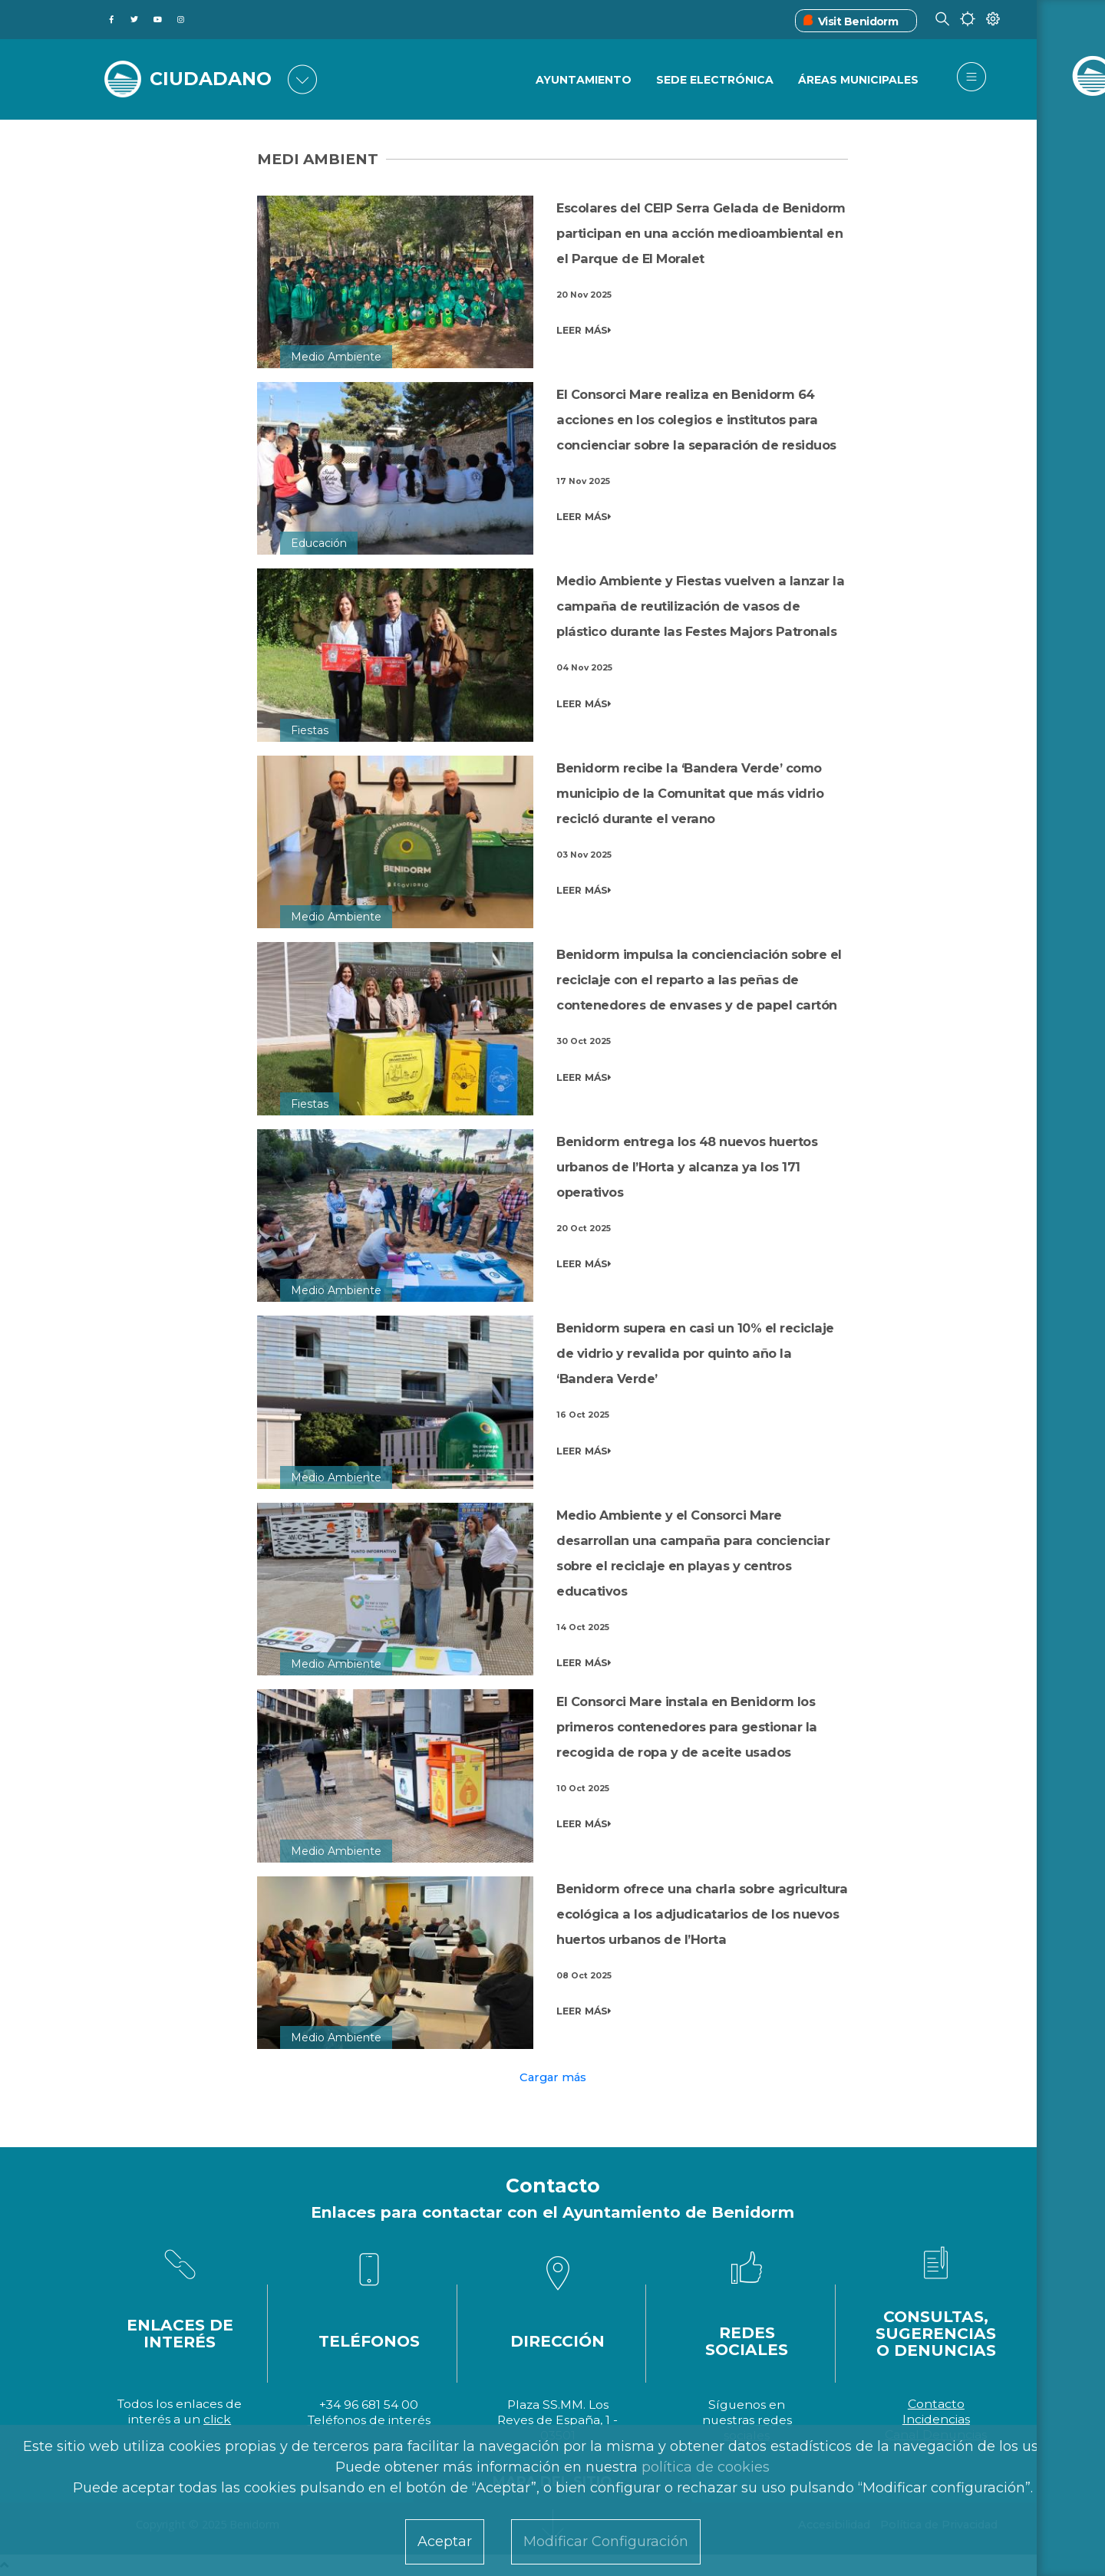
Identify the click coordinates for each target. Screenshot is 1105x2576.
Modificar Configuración (605, 2541)
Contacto (936, 2403)
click (217, 2419)
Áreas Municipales (858, 80)
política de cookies (706, 2467)
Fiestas (309, 730)
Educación (319, 543)
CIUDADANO (213, 78)
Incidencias (936, 2419)
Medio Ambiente (336, 357)
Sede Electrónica (714, 80)
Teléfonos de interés (369, 2420)
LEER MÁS (584, 330)
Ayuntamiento (582, 80)
